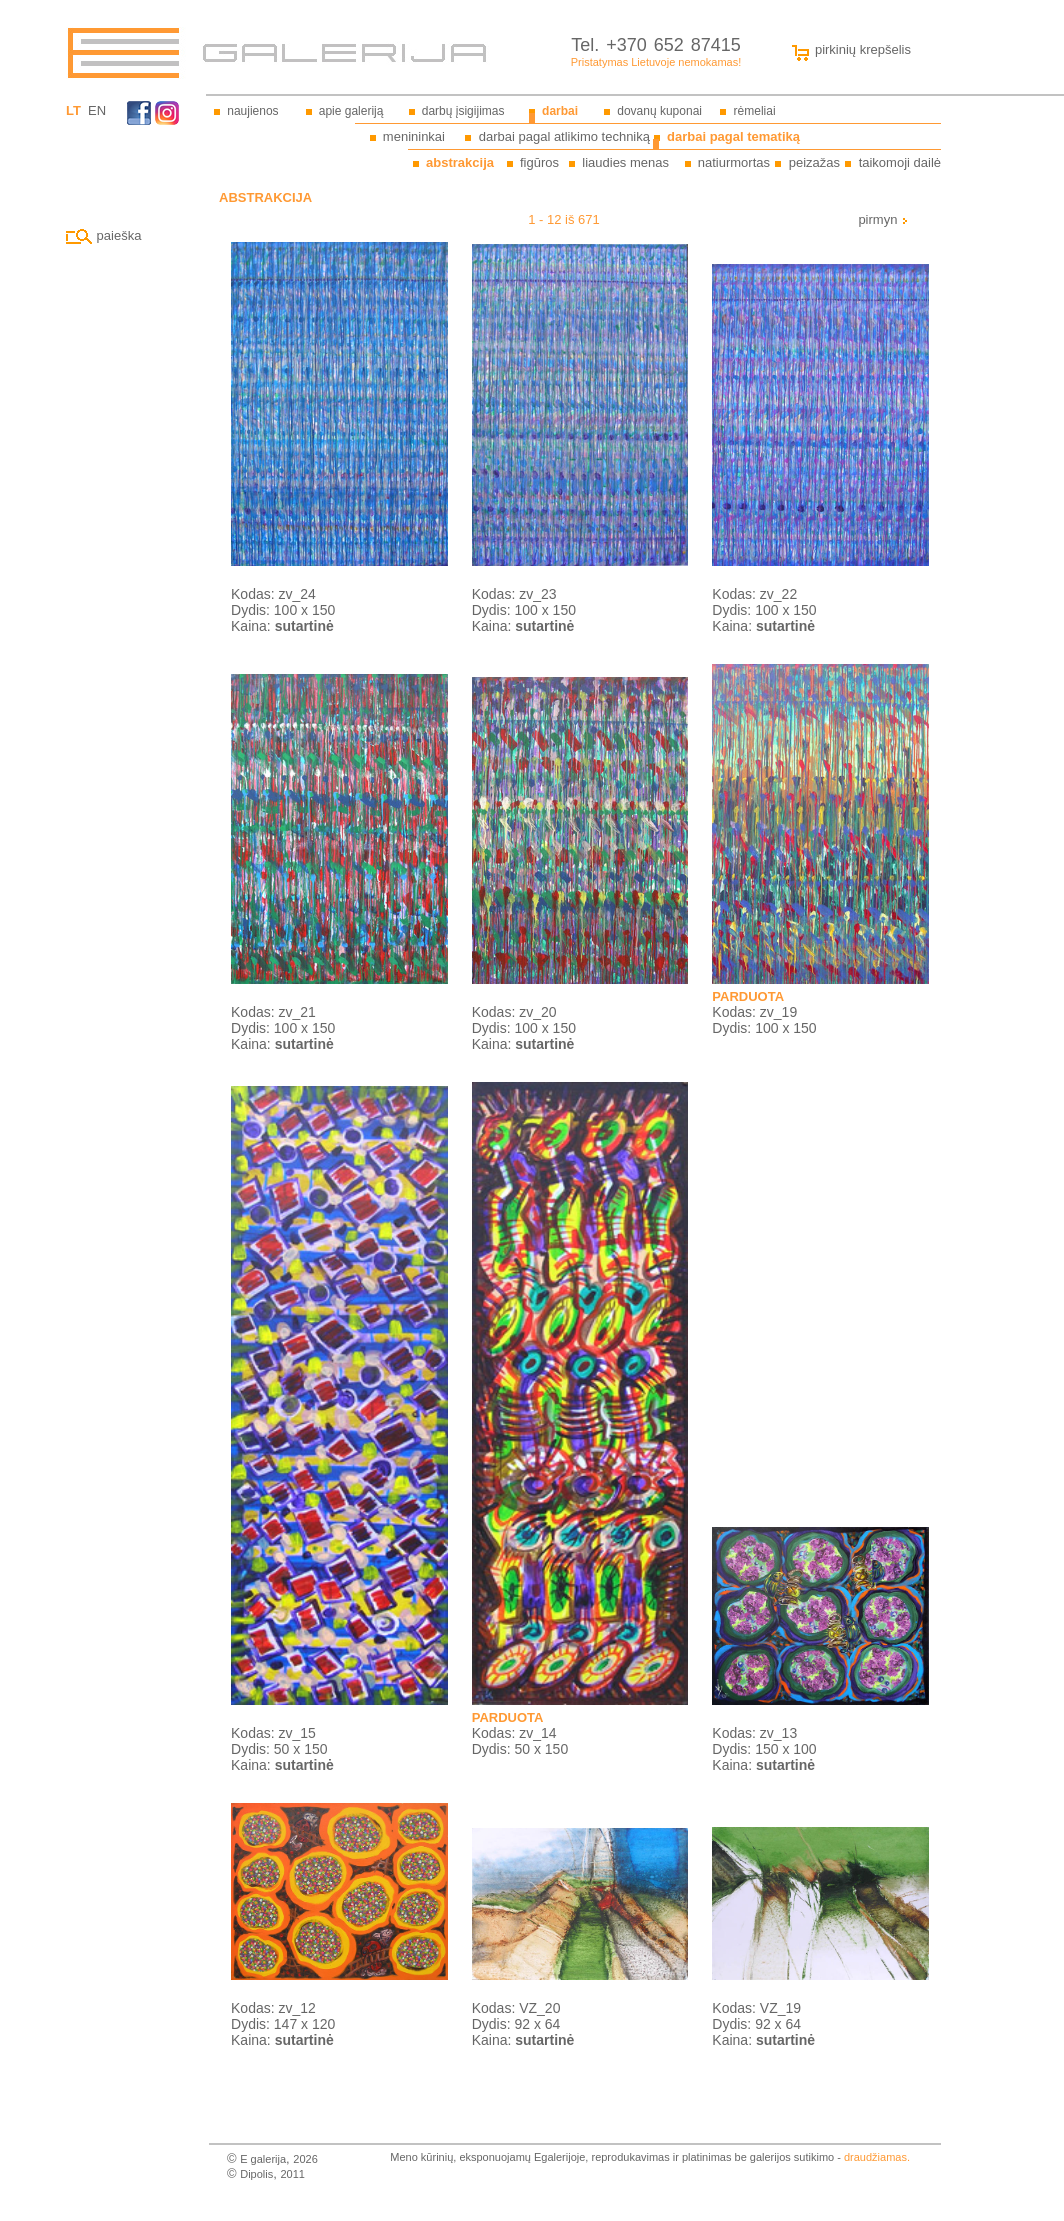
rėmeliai (755, 111)
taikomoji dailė (900, 162)
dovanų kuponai (659, 111)
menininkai (414, 136)
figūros (539, 162)
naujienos (252, 111)
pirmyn (883, 219)
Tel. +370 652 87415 (656, 45)
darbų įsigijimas (463, 111)
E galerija (263, 2159)
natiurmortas (734, 162)
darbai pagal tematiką (733, 136)
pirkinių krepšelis (847, 49)
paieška (103, 235)
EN (97, 110)
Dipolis (256, 2174)
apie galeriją (351, 111)
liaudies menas (625, 162)
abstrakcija (460, 162)
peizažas (814, 162)
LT (73, 110)
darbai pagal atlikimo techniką (564, 136)
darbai (560, 111)
